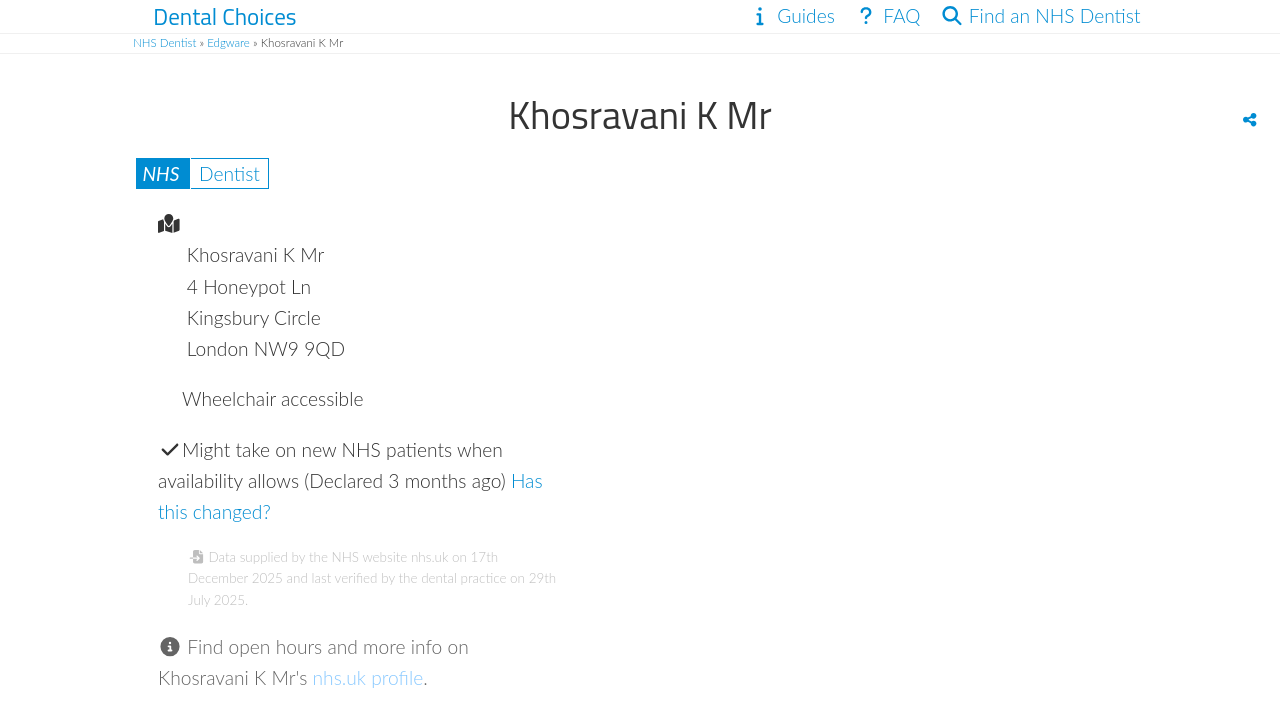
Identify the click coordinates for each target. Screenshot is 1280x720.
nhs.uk (429, 557)
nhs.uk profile (368, 677)
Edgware (228, 42)
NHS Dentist (164, 42)
